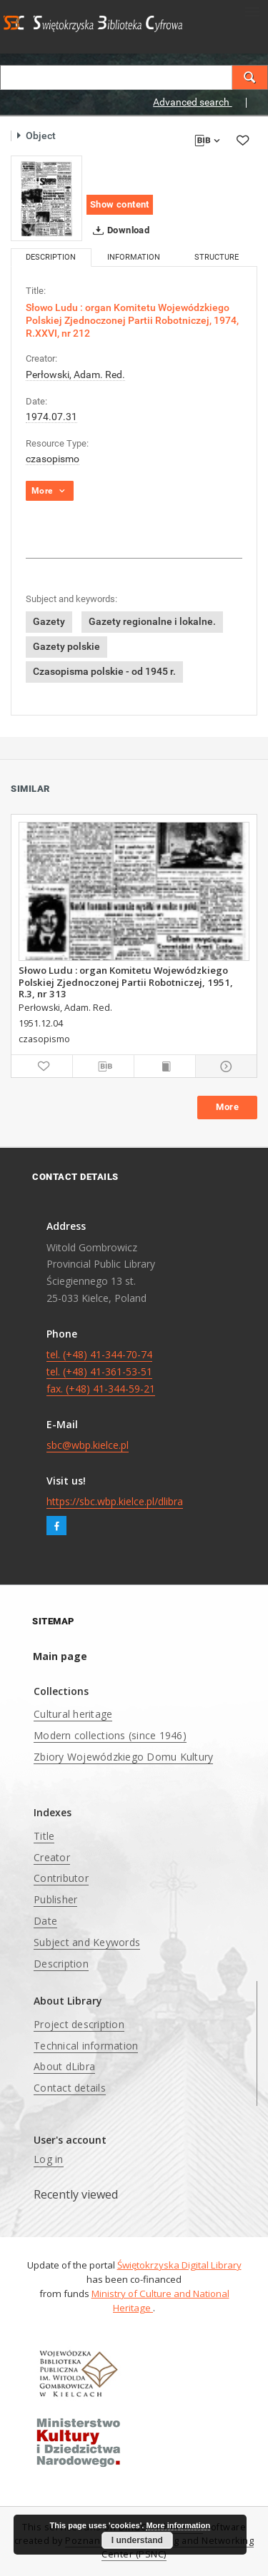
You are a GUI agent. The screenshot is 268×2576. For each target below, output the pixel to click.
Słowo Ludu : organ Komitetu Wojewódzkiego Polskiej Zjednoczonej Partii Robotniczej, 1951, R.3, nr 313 (126, 981)
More (227, 1106)
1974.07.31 (51, 416)
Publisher (55, 1899)
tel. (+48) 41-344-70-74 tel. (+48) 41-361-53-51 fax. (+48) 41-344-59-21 (100, 1371)
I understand (137, 2540)
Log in (49, 2159)
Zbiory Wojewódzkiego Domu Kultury (123, 1756)
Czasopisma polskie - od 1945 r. (104, 671)
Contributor (61, 1878)
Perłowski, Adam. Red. (75, 374)
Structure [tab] (216, 257)
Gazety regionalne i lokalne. (152, 621)
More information (178, 2525)
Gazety (49, 621)
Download (118, 230)
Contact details (70, 2087)
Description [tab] (51, 257)
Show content (119, 204)
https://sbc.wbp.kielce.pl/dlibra (114, 1501)
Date (45, 1921)
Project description (79, 2024)
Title (44, 1836)
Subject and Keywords (87, 1942)
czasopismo (52, 458)
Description (61, 1963)
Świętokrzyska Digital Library (179, 2265)
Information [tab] (133, 257)
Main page (60, 1656)
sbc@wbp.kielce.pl (87, 1445)
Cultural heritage (73, 1714)
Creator (52, 1857)
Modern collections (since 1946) (110, 1735)
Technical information (86, 2045)
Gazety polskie (66, 646)
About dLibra (64, 2066)
